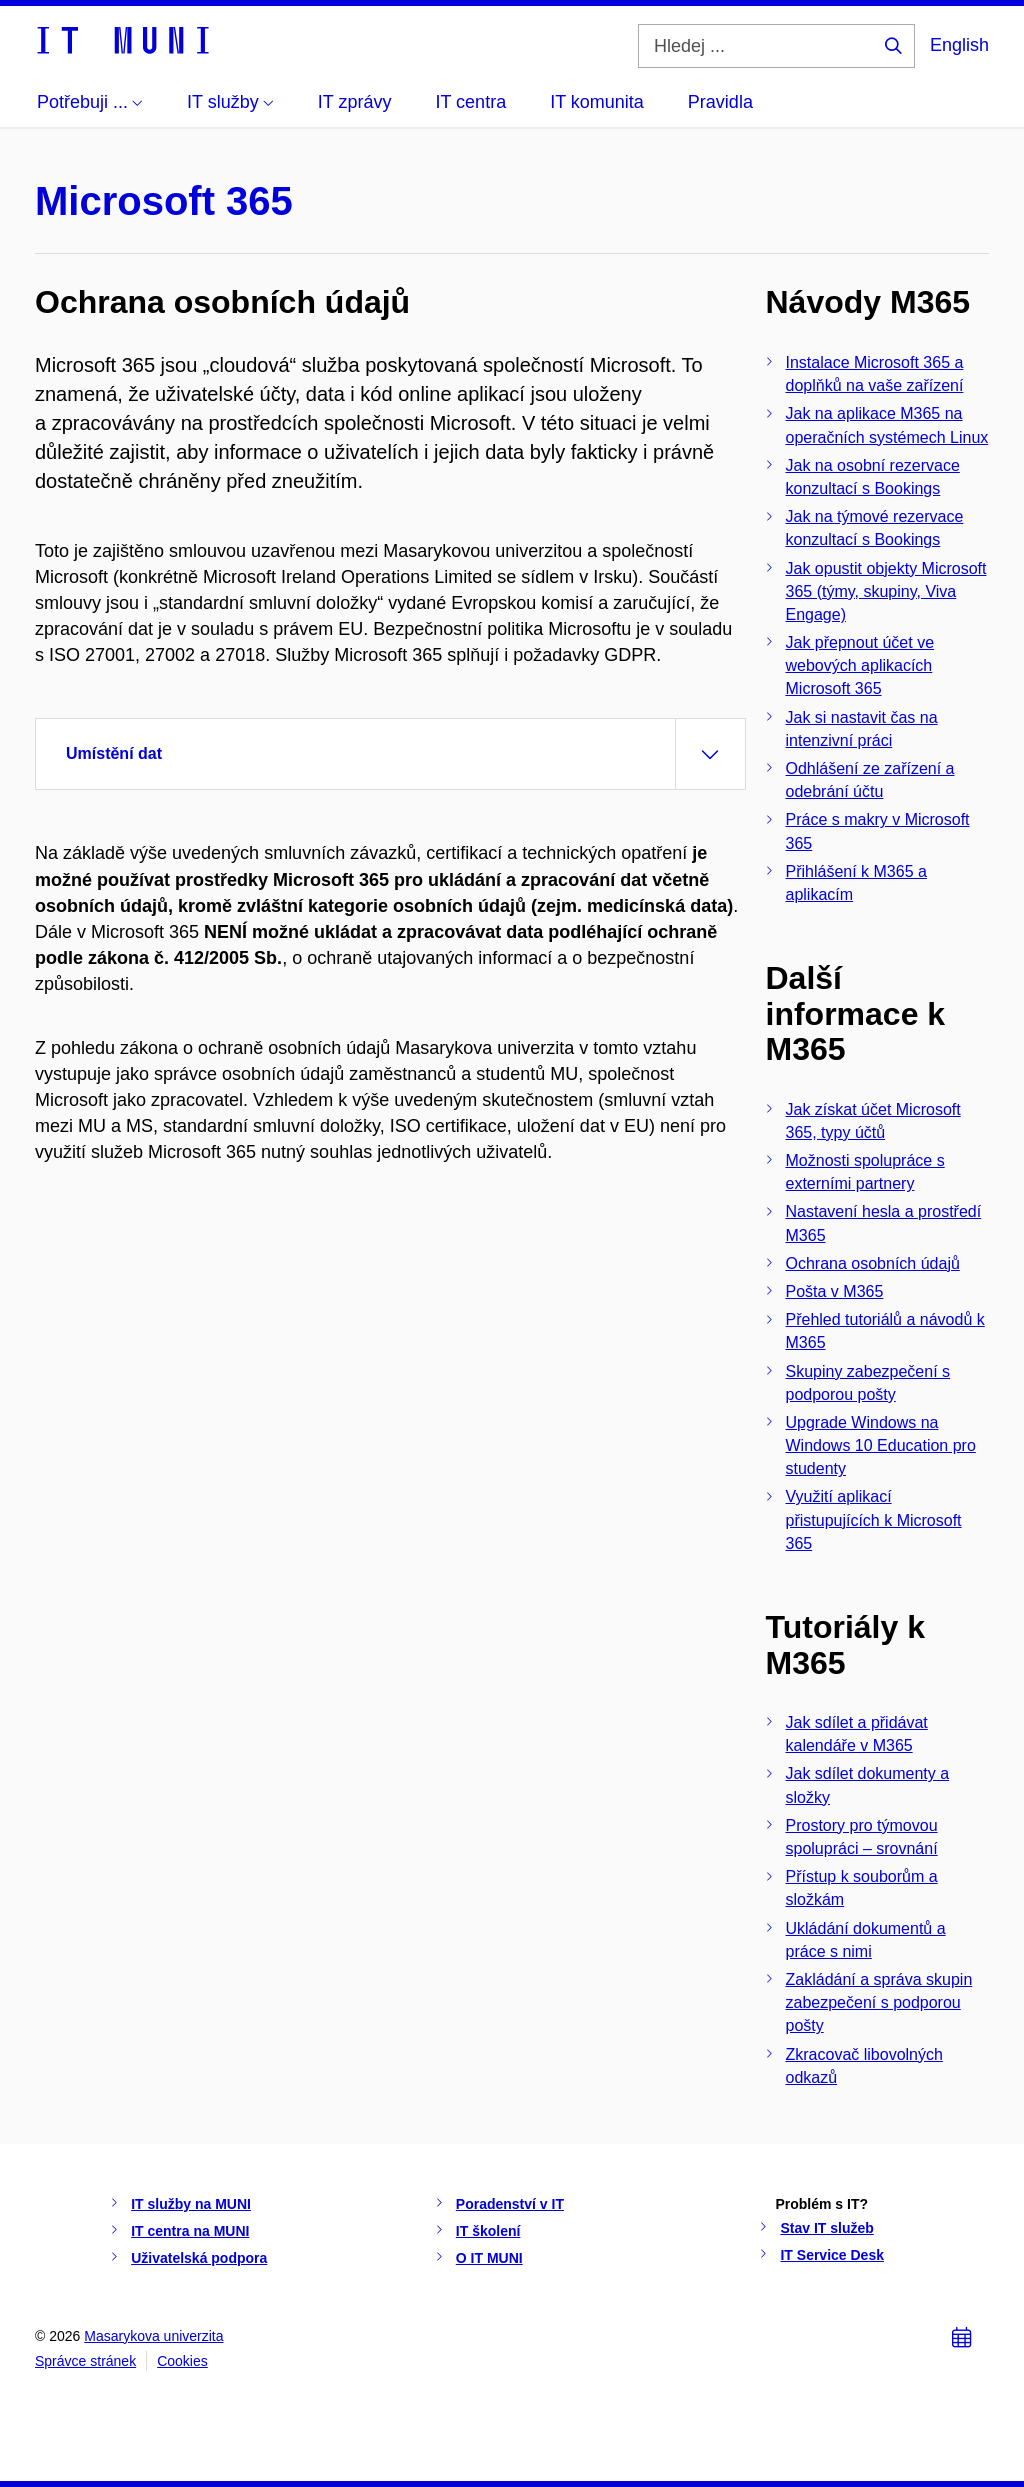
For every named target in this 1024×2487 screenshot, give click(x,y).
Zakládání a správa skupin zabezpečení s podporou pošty (879, 2002)
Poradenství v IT (510, 2204)
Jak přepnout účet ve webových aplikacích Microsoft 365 (860, 665)
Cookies (182, 2361)
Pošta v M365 (835, 1291)
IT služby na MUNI (191, 2204)
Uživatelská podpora (199, 2258)
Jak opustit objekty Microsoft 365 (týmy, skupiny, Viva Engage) (886, 591)
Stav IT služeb (826, 2228)
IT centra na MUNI (190, 2231)
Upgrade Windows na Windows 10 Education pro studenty (881, 1445)
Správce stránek (85, 2361)
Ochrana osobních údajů (873, 1263)
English (959, 45)
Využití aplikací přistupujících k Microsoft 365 (874, 1519)
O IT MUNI (489, 2258)
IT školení (488, 2231)
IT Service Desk (832, 2255)
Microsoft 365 (164, 201)
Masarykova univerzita (153, 2336)
